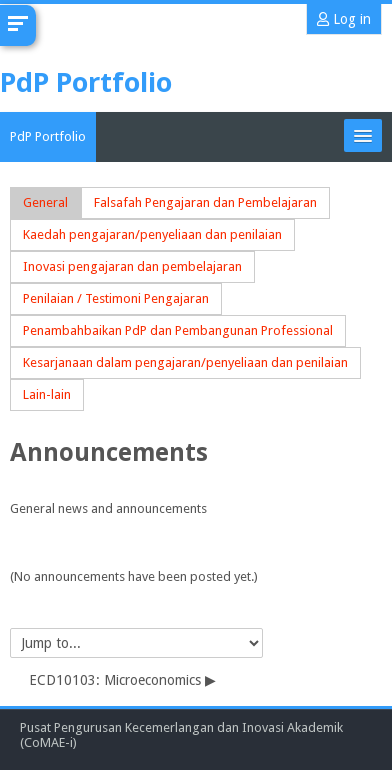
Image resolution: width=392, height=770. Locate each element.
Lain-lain (47, 394)
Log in (344, 19)
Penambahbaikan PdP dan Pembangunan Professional (178, 330)
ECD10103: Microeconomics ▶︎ (122, 680)
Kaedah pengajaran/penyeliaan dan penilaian (152, 234)
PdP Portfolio (48, 136)
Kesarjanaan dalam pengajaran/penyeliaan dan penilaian (185, 362)
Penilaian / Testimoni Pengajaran (116, 298)
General (45, 202)
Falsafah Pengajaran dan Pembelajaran (205, 202)
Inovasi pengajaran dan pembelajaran (132, 266)
